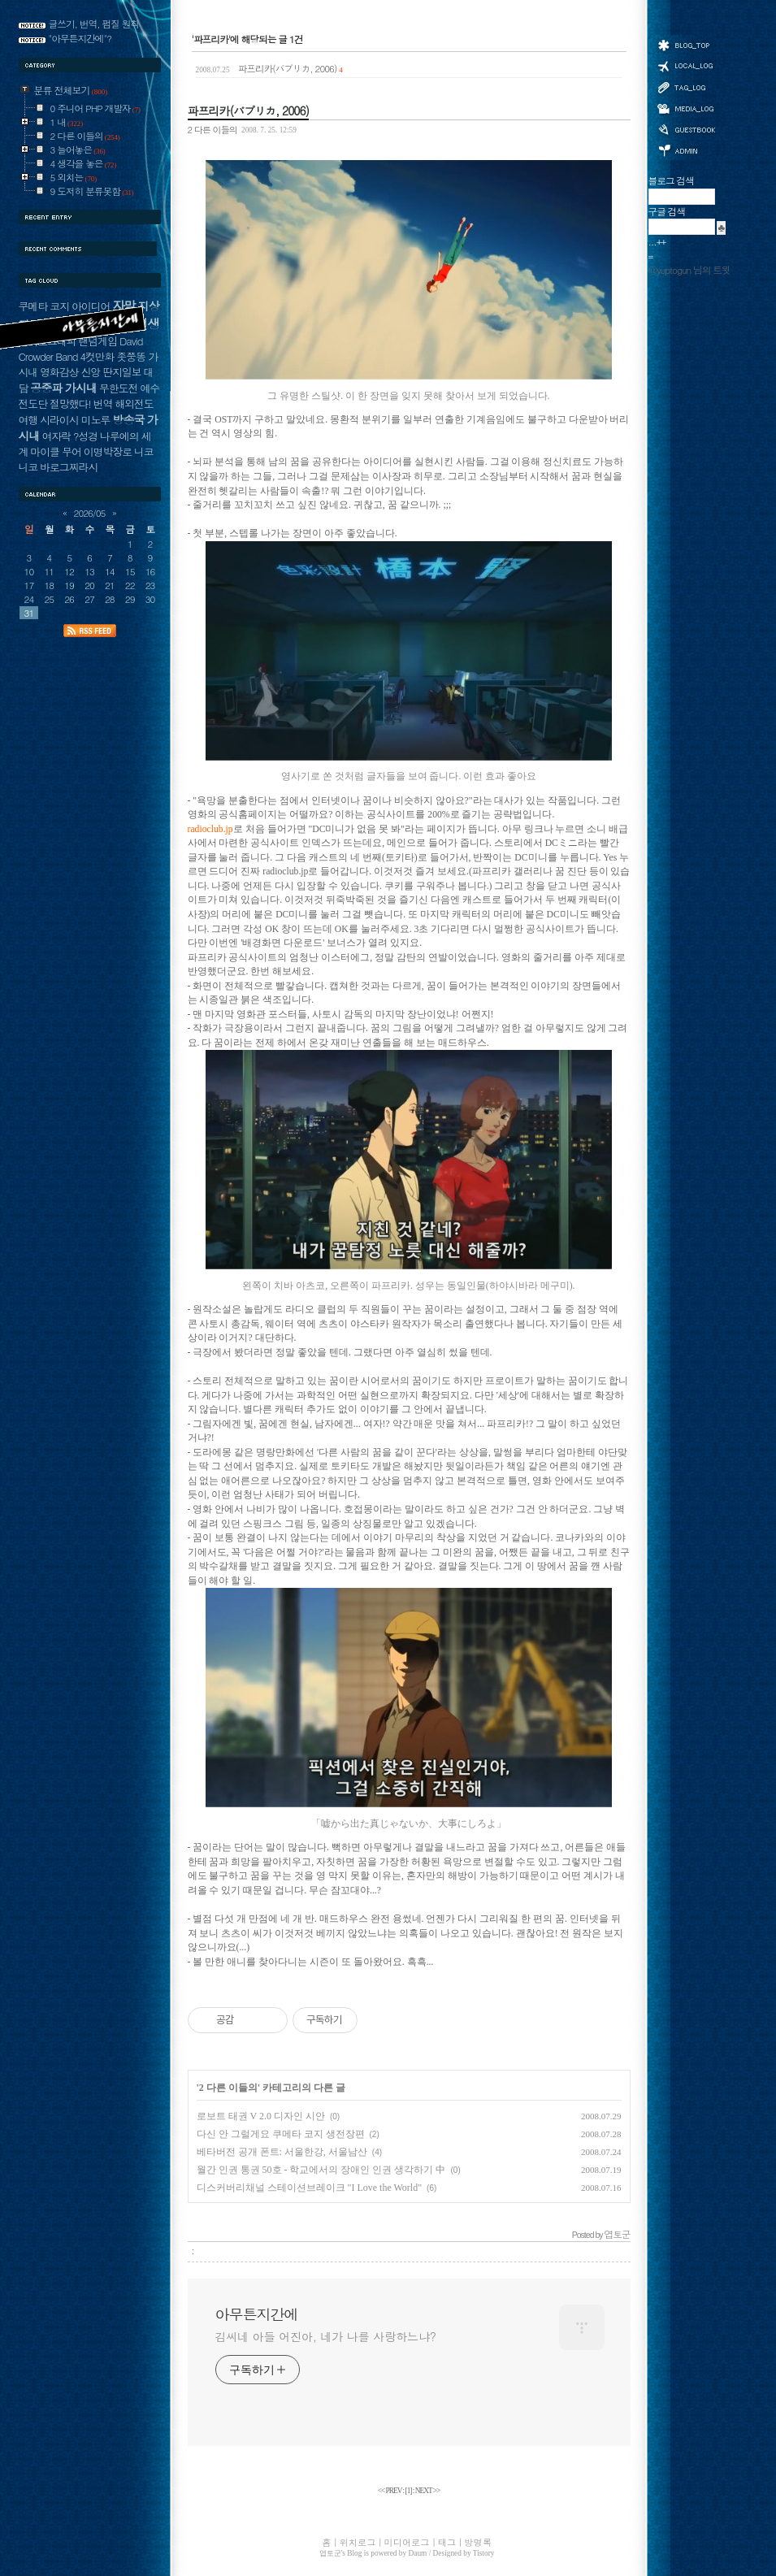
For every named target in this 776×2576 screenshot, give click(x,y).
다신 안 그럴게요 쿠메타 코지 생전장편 (281, 2134)
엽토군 (330, 2553)
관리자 (685, 149)
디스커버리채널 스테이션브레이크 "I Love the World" (310, 2187)
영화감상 (59, 371)
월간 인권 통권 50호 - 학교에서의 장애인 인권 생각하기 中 (321, 2169)
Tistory (484, 2553)
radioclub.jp (210, 829)
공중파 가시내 (63, 387)
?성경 (85, 436)
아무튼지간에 (256, 2314)
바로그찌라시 (69, 467)
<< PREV (390, 2491)
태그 (685, 87)
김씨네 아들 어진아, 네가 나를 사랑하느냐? (325, 2336)
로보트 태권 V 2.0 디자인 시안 (261, 2116)
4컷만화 (97, 356)
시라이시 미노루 (75, 419)
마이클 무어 (55, 451)
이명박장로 (108, 451)
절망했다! (70, 403)
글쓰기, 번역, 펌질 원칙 (94, 23)
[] (408, 2491)
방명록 (685, 128)
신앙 (90, 371)
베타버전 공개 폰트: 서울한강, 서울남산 (282, 2152)
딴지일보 (121, 371)
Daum (418, 2553)
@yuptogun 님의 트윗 (689, 269)
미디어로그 (685, 108)
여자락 (56, 436)
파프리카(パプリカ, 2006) (269, 68)
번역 (103, 403)
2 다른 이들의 (212, 129)
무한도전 (118, 388)
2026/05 (90, 512)
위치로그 (685, 65)
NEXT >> (427, 2491)
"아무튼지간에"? (80, 38)
